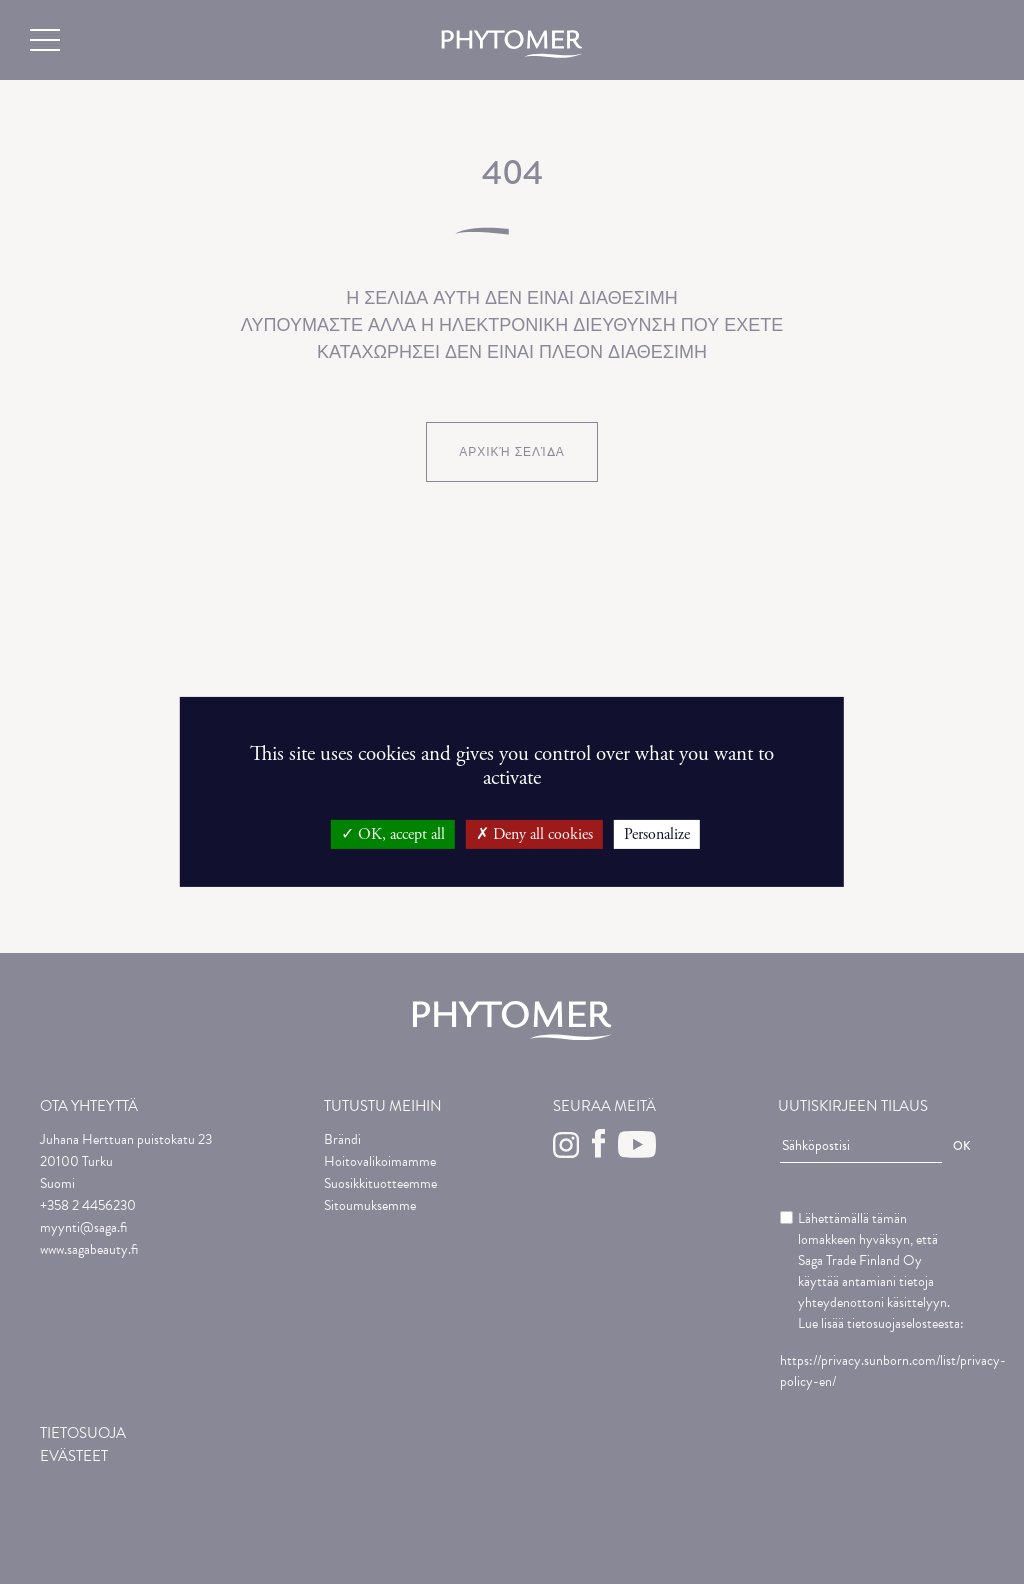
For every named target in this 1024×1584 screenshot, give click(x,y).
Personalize (657, 834)
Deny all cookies (534, 834)
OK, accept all (393, 834)
